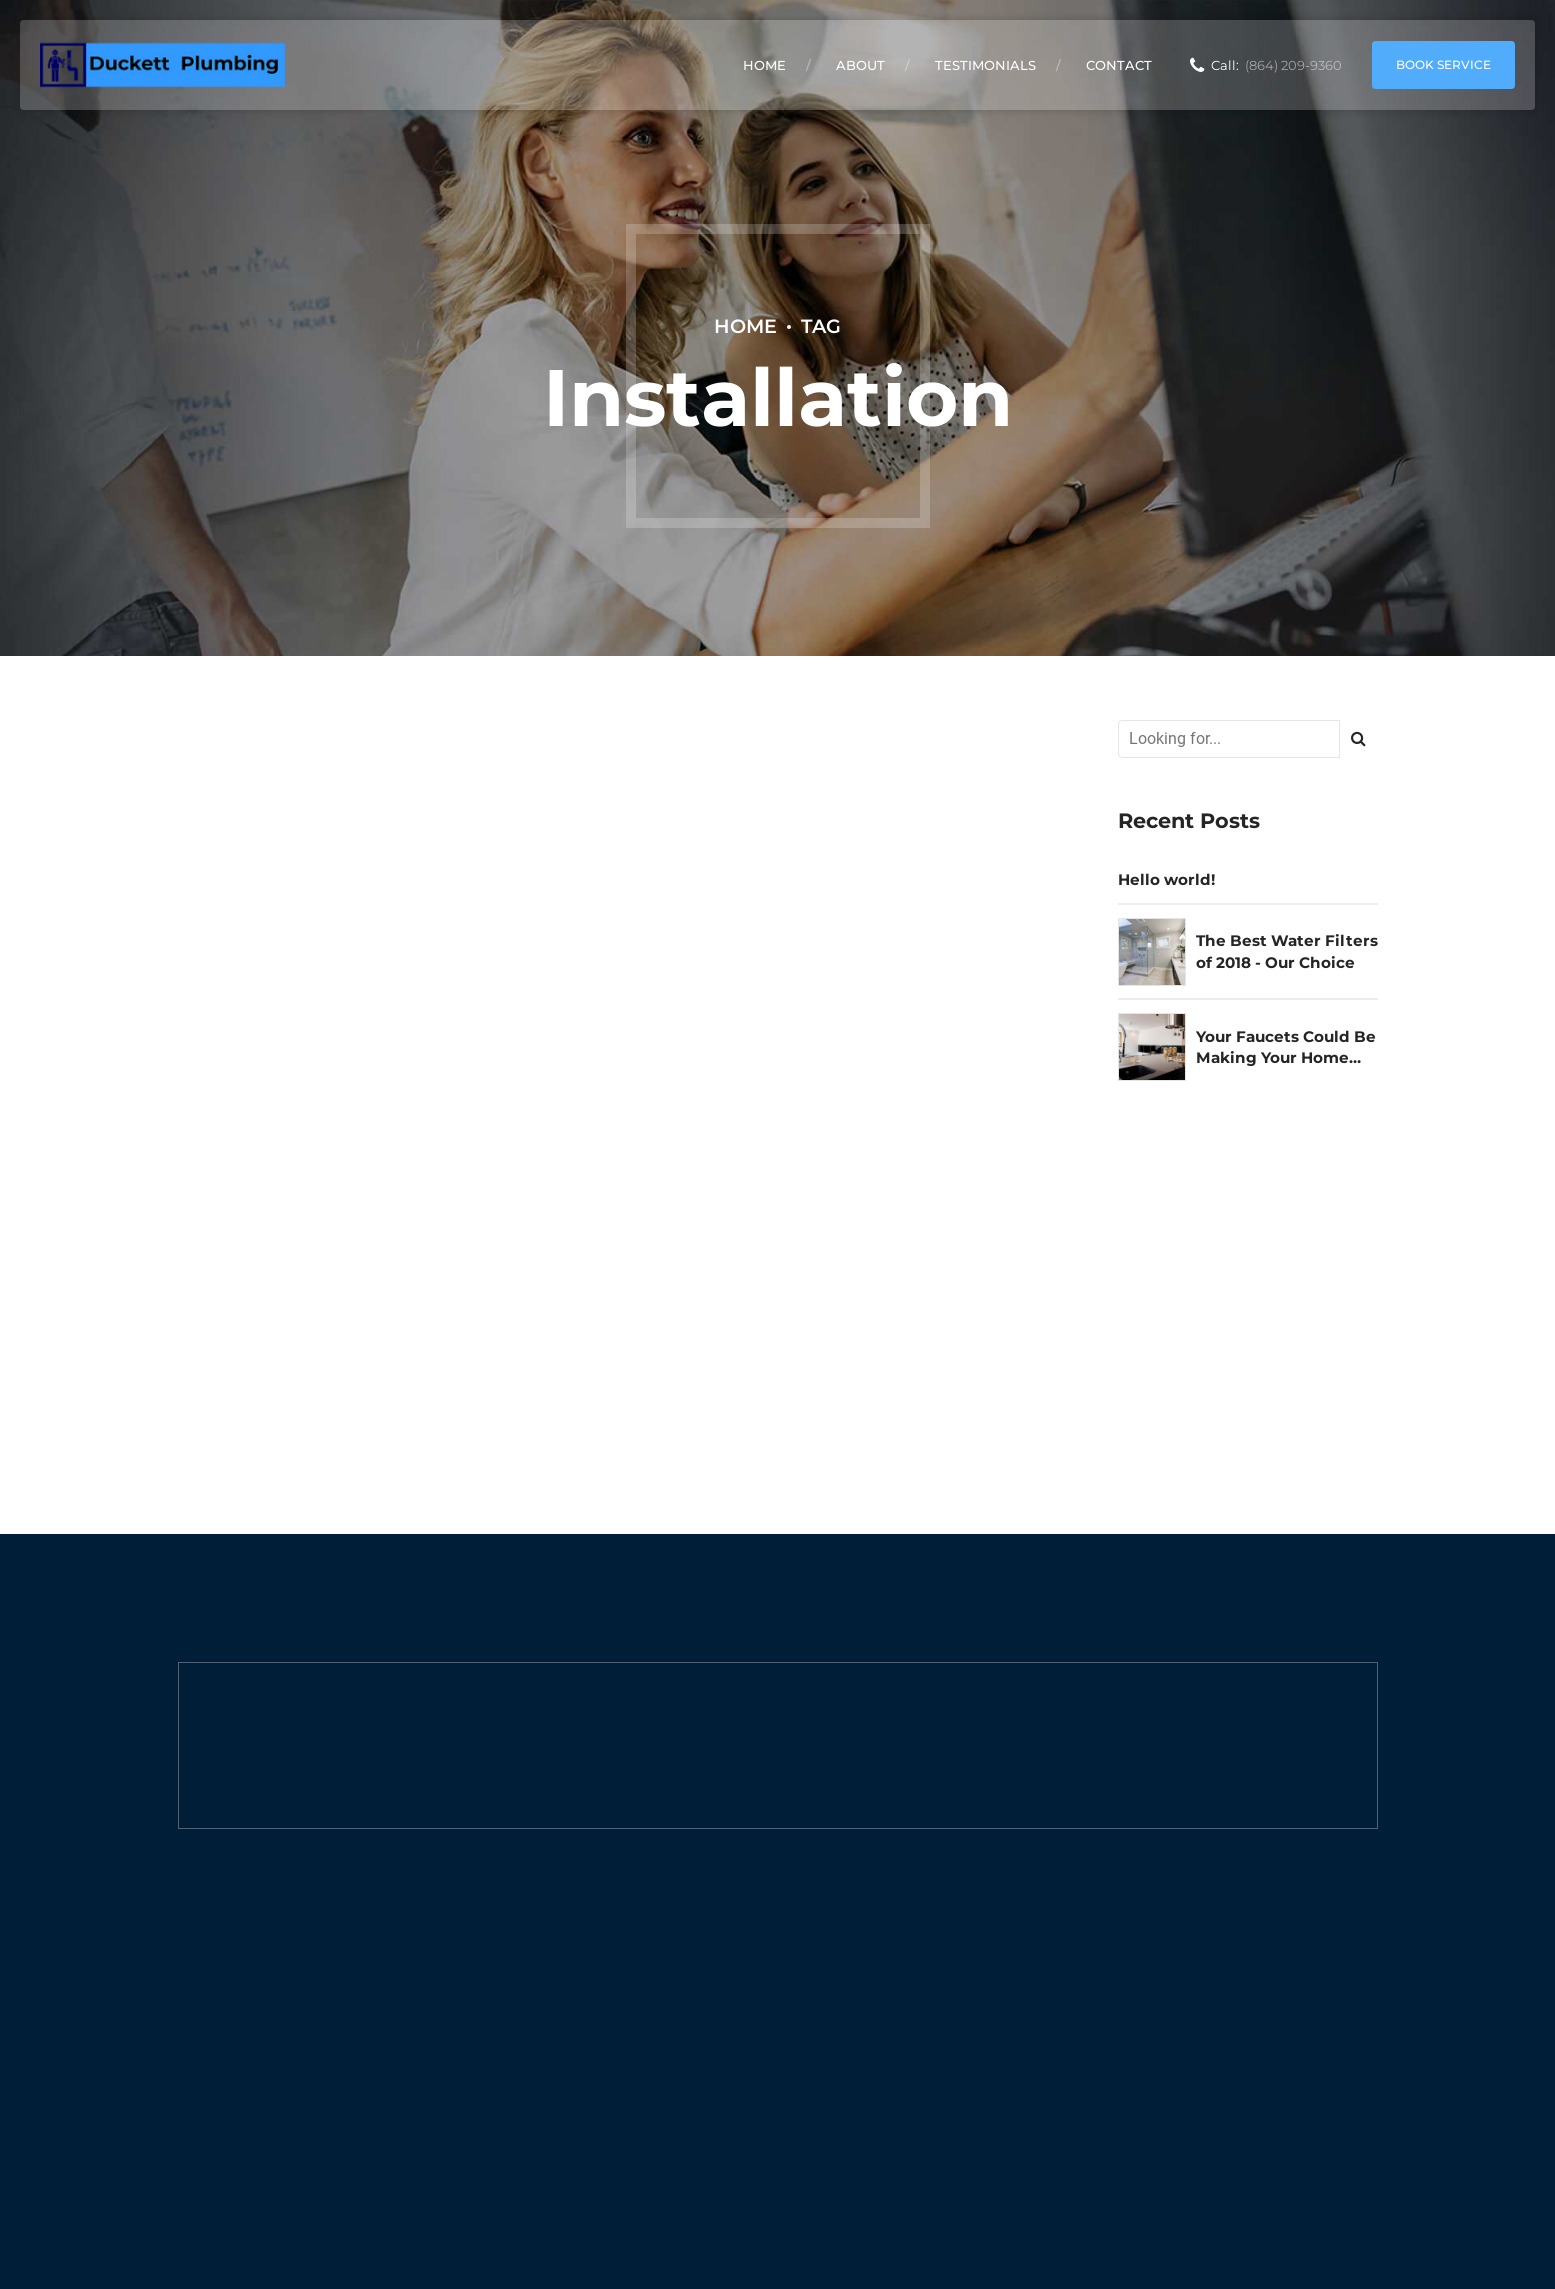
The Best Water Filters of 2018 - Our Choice (1287, 951)
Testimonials (985, 65)
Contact (1119, 65)
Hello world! (1166, 879)
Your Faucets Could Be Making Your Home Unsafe (1286, 1048)
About (860, 65)
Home (764, 65)
